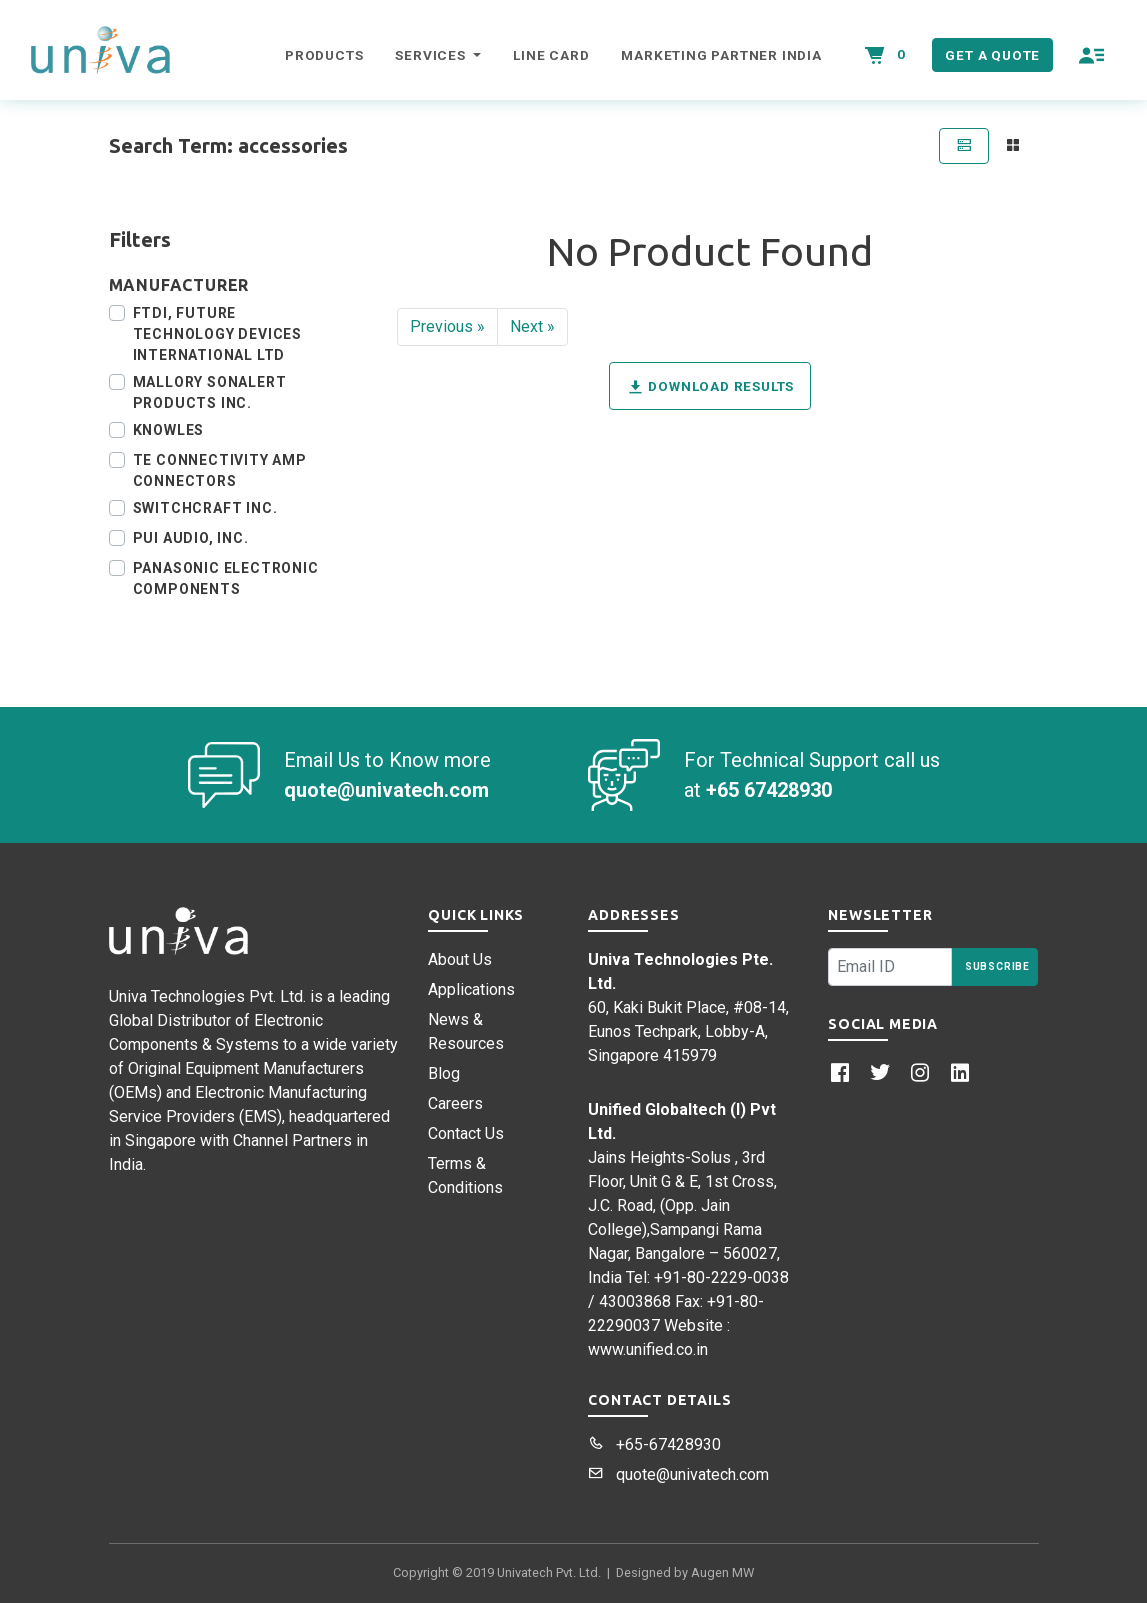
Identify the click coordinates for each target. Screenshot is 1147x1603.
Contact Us (466, 1133)
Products (324, 55)
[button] (1092, 55)
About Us (460, 959)
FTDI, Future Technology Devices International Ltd (217, 334)
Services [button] (432, 55)
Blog (444, 1073)
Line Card (551, 55)
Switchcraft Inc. (205, 508)
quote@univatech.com (678, 1474)
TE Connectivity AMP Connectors (220, 470)
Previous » (447, 326)
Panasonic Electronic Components (226, 578)
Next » (532, 326)
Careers (455, 1103)
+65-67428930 (654, 1444)
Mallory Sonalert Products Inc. (210, 392)
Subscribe (997, 966)
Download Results (710, 387)
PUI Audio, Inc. (191, 538)
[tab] (963, 146)
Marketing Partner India (721, 55)
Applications (471, 989)
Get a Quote (992, 55)
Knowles (169, 430)
